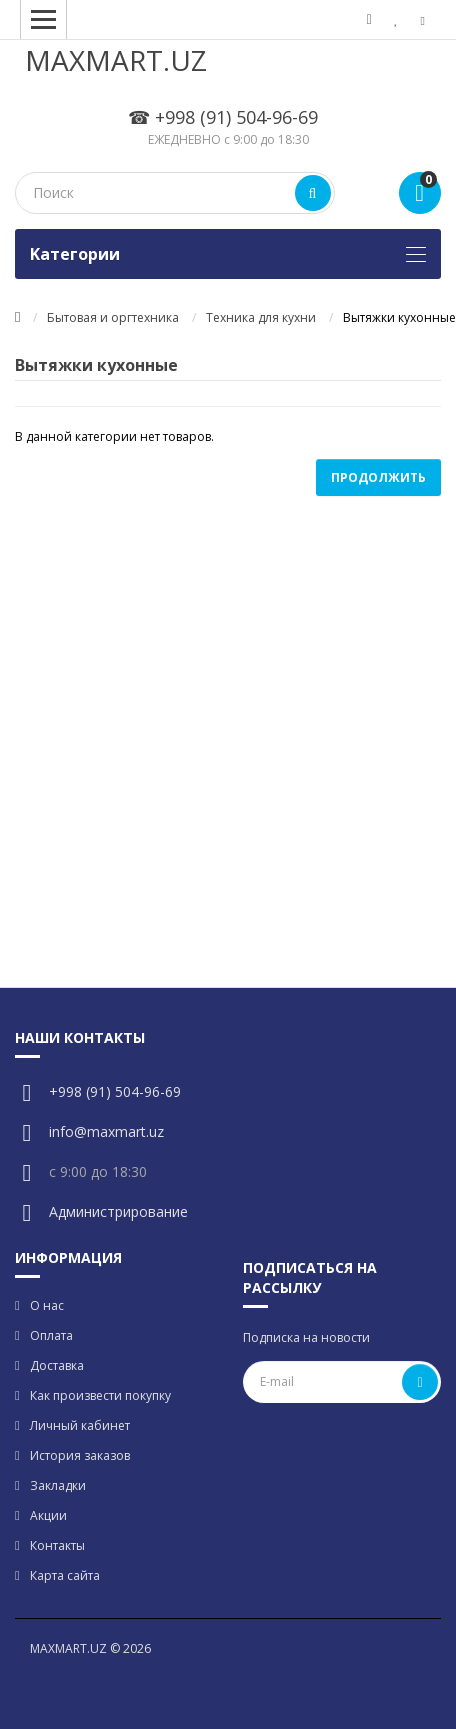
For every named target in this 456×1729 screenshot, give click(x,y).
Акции (48, 1515)
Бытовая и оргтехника (113, 317)
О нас (47, 1305)
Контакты (57, 1545)
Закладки (58, 1485)
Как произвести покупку (100, 1395)
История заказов (80, 1455)
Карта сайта (65, 1575)
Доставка (57, 1365)
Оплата (51, 1335)
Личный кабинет (80, 1425)
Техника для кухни (261, 317)
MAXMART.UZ (116, 60)
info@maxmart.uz (106, 1131)
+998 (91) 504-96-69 (115, 1091)
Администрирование (118, 1211)
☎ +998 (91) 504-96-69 (223, 117)
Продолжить (378, 477)
